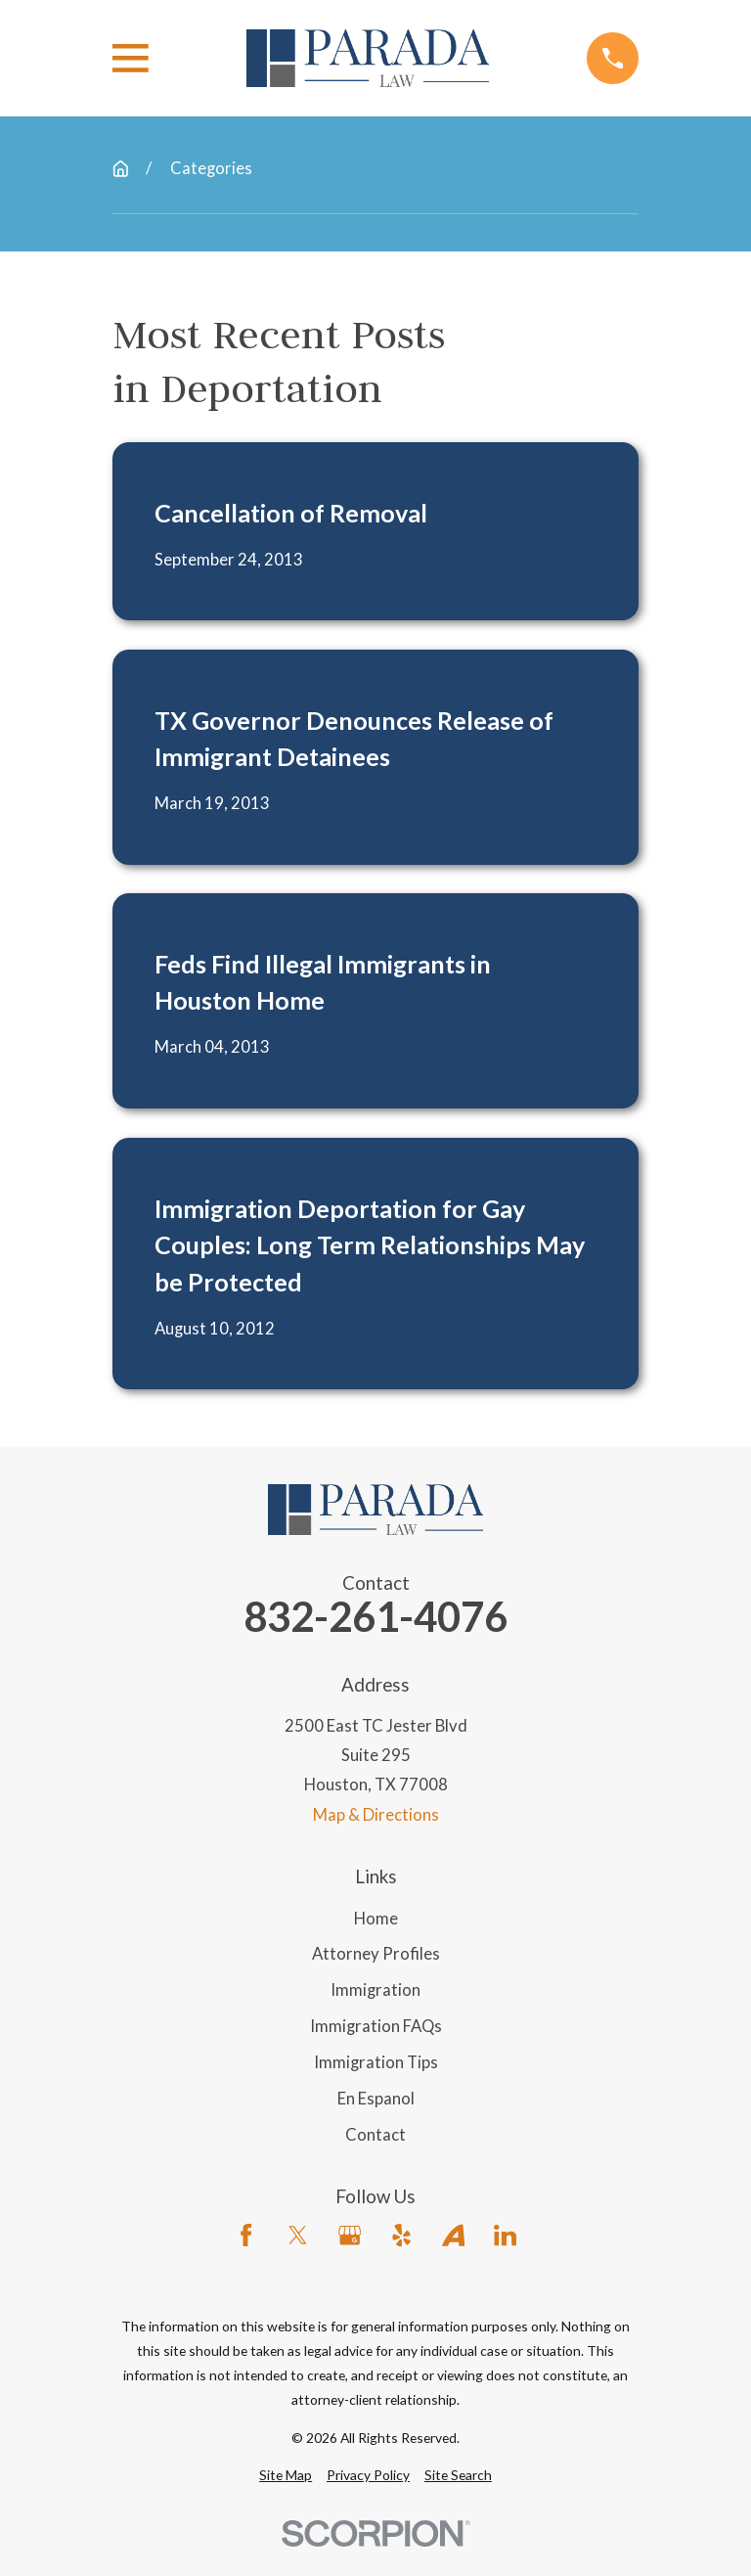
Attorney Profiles (376, 1954)
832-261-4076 (375, 1617)
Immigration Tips (376, 2062)
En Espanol (376, 2098)
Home (376, 1918)
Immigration (375, 1990)
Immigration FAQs (376, 2026)
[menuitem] (285, 2475)
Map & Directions (376, 1815)
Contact (375, 2135)
